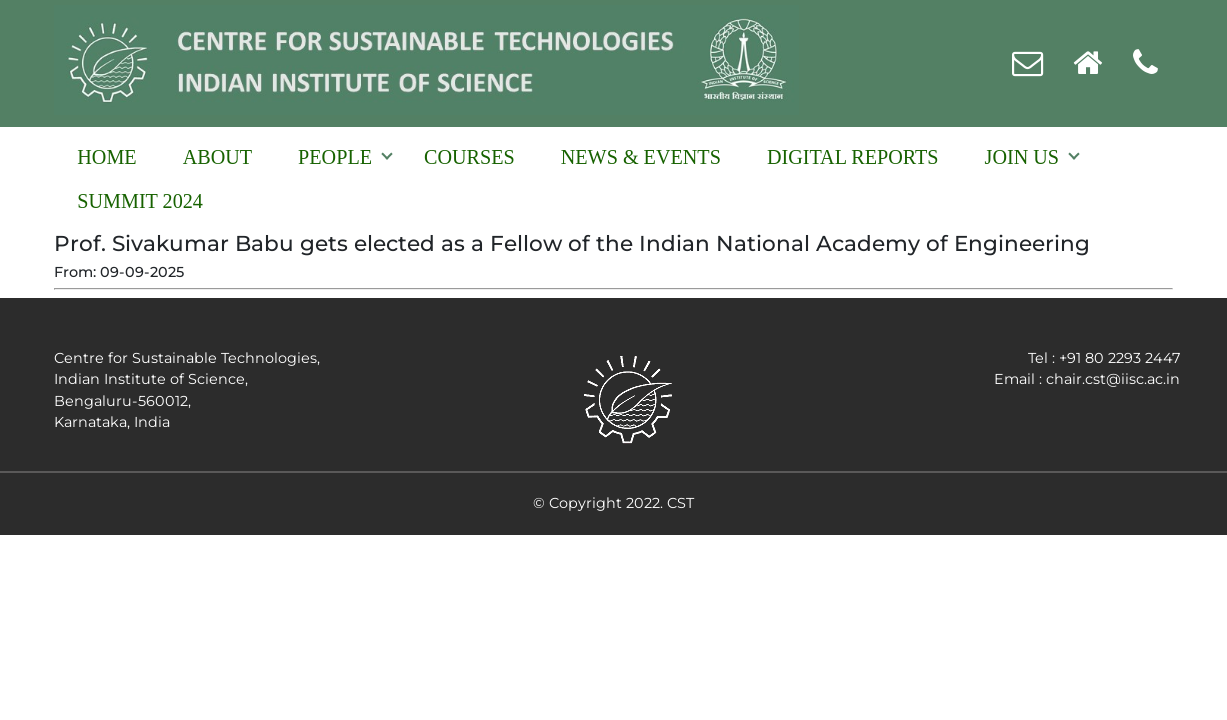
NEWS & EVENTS (641, 157)
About (217, 157)
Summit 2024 (140, 201)
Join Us (1022, 157)
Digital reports (853, 157)
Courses (469, 157)
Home (106, 157)
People (335, 157)
